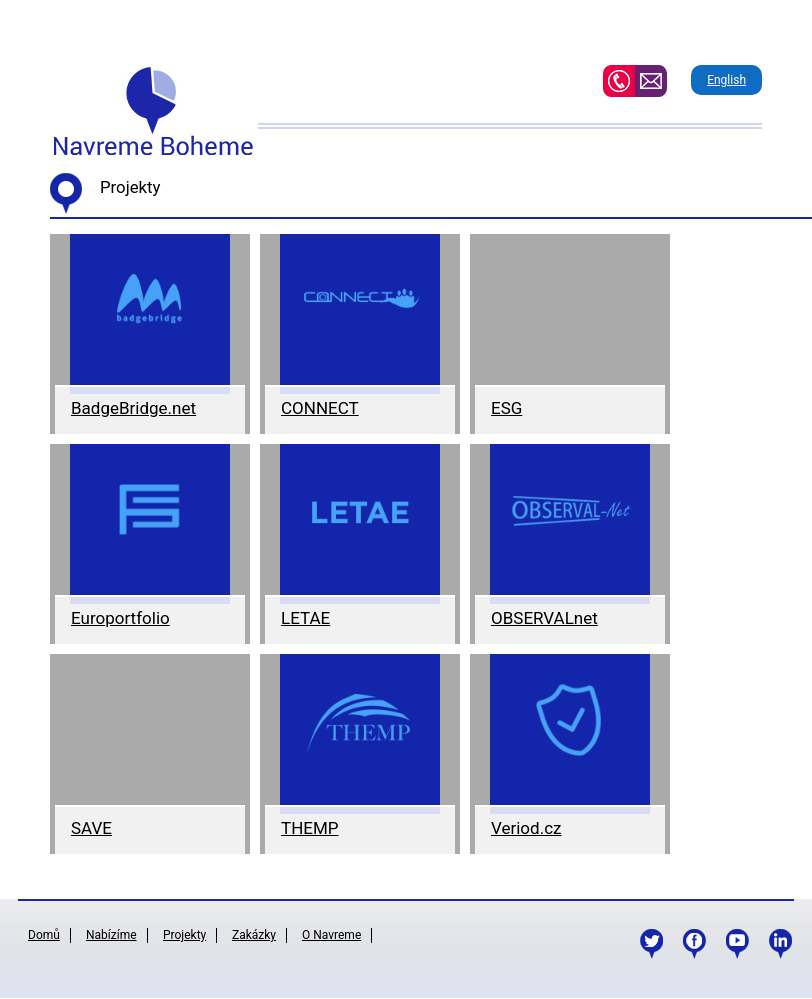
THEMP (310, 828)
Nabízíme (111, 935)
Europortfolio (120, 618)
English (726, 80)
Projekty (184, 935)
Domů (44, 935)
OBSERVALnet (544, 618)
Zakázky (254, 935)
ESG (506, 408)
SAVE (91, 828)
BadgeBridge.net (133, 408)
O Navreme (331, 935)
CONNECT (320, 408)
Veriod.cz (526, 828)
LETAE (305, 618)
